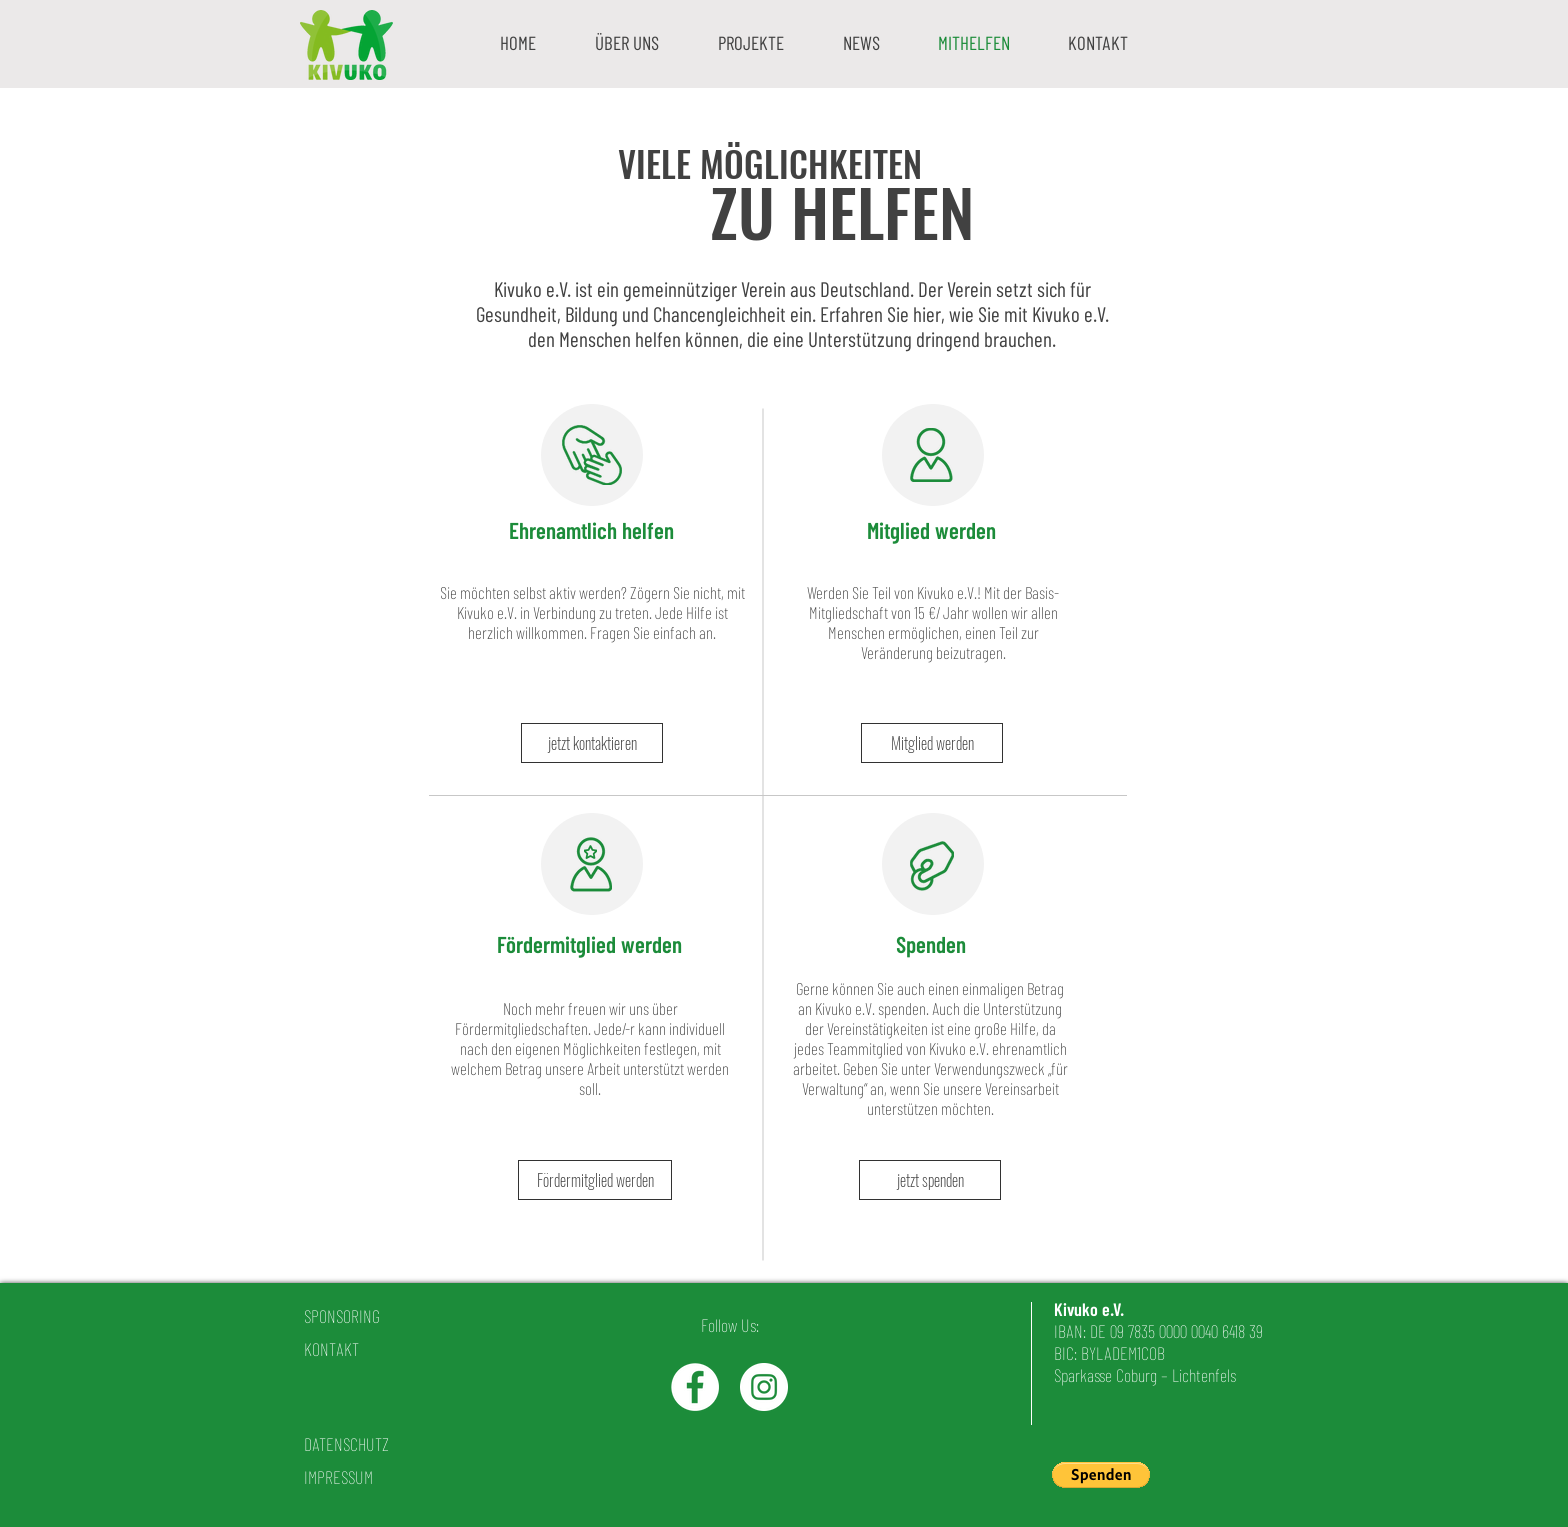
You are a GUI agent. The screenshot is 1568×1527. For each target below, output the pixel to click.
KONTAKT (331, 1349)
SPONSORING (342, 1316)
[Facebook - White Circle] (695, 1387)
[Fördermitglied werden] (595, 1180)
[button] (626, 42)
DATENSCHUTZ (346, 1444)
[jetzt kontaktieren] (592, 743)
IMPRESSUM (338, 1477)
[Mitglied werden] (932, 743)
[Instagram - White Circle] (764, 1387)
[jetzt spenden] (930, 1180)
